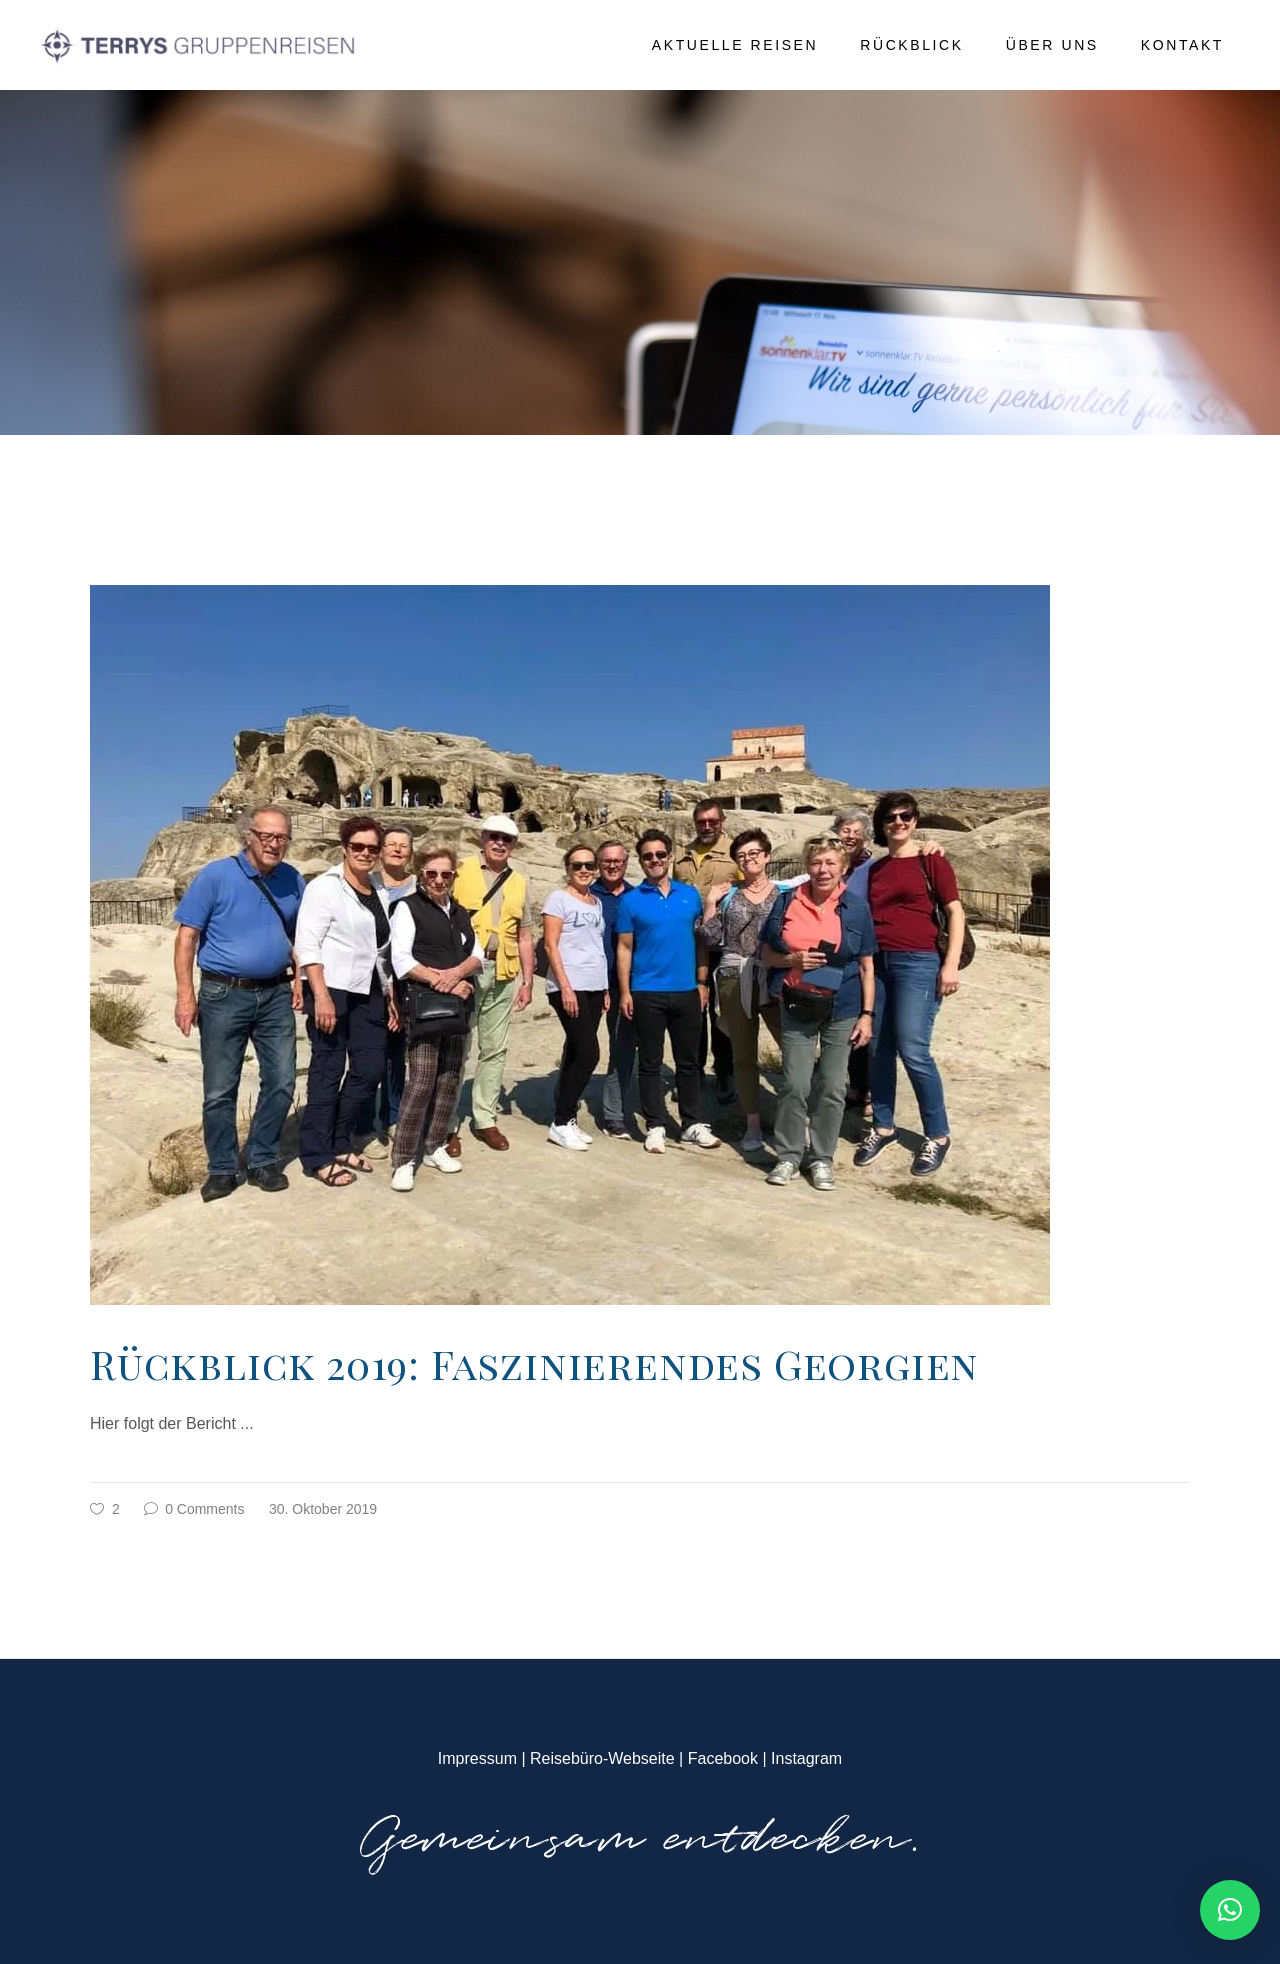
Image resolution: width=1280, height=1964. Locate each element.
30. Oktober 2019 (323, 1509)
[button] (1230, 1910)
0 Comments (194, 1509)
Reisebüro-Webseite (602, 1758)
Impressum (477, 1758)
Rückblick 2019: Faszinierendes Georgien (534, 1363)
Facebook (723, 1758)
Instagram (806, 1758)
